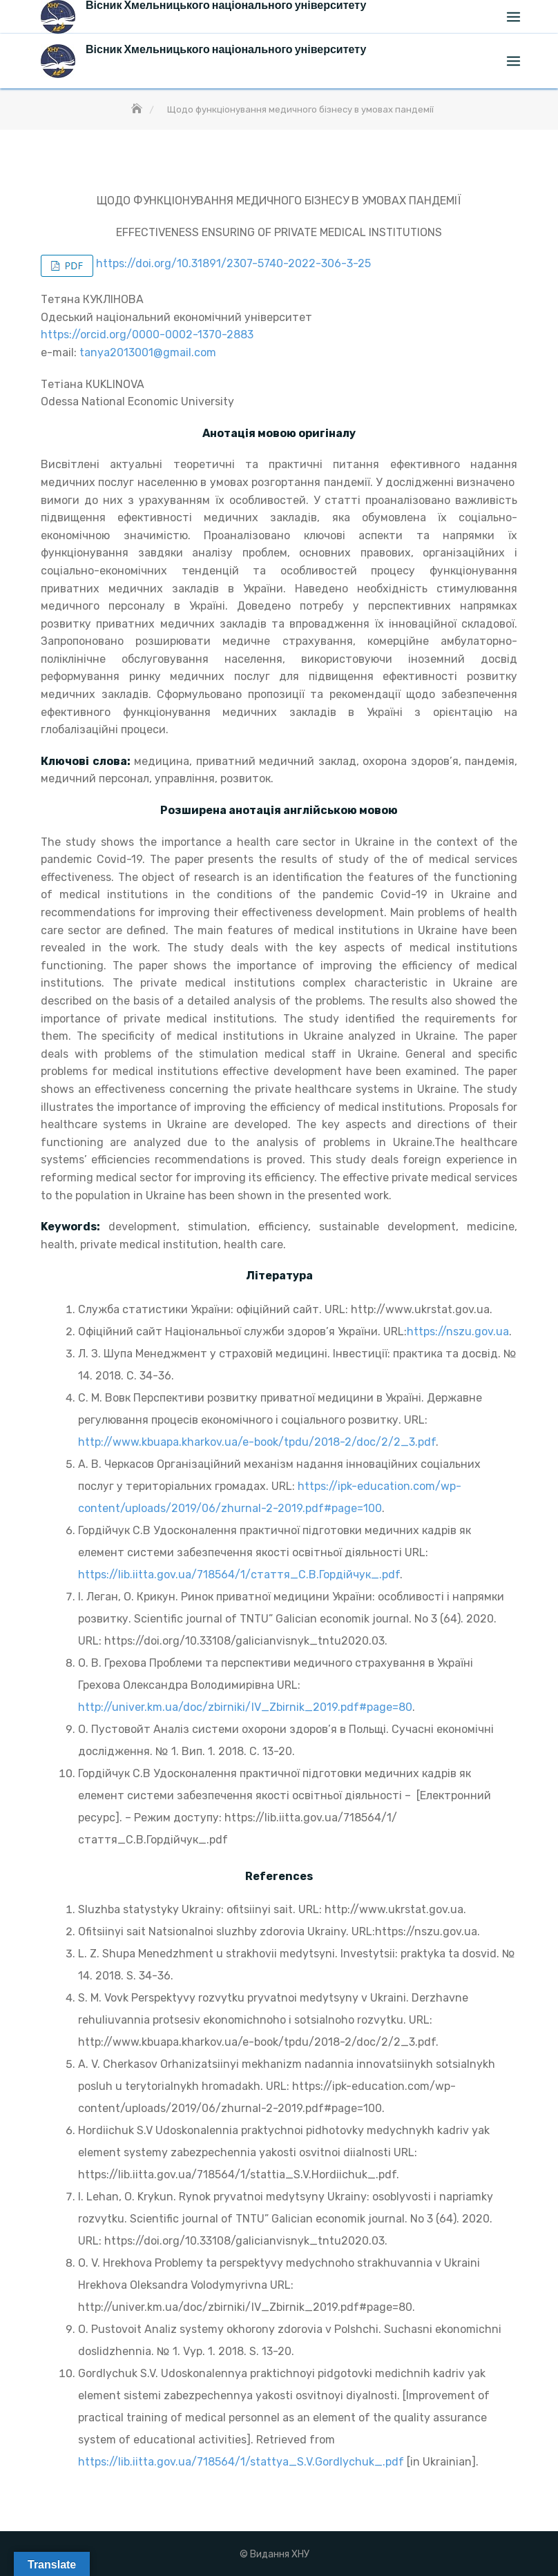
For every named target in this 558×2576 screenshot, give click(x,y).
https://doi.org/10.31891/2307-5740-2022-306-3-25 (233, 263)
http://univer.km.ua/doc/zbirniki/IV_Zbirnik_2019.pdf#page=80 (245, 1707)
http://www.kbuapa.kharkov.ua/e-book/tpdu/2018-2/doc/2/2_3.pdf (257, 1442)
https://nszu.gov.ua (458, 1331)
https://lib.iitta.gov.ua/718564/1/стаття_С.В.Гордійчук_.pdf (239, 1574)
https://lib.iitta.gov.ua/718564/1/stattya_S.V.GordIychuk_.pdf (241, 2461)
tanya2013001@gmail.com (147, 352)
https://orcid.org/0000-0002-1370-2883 (147, 334)
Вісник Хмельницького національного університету (226, 49)
